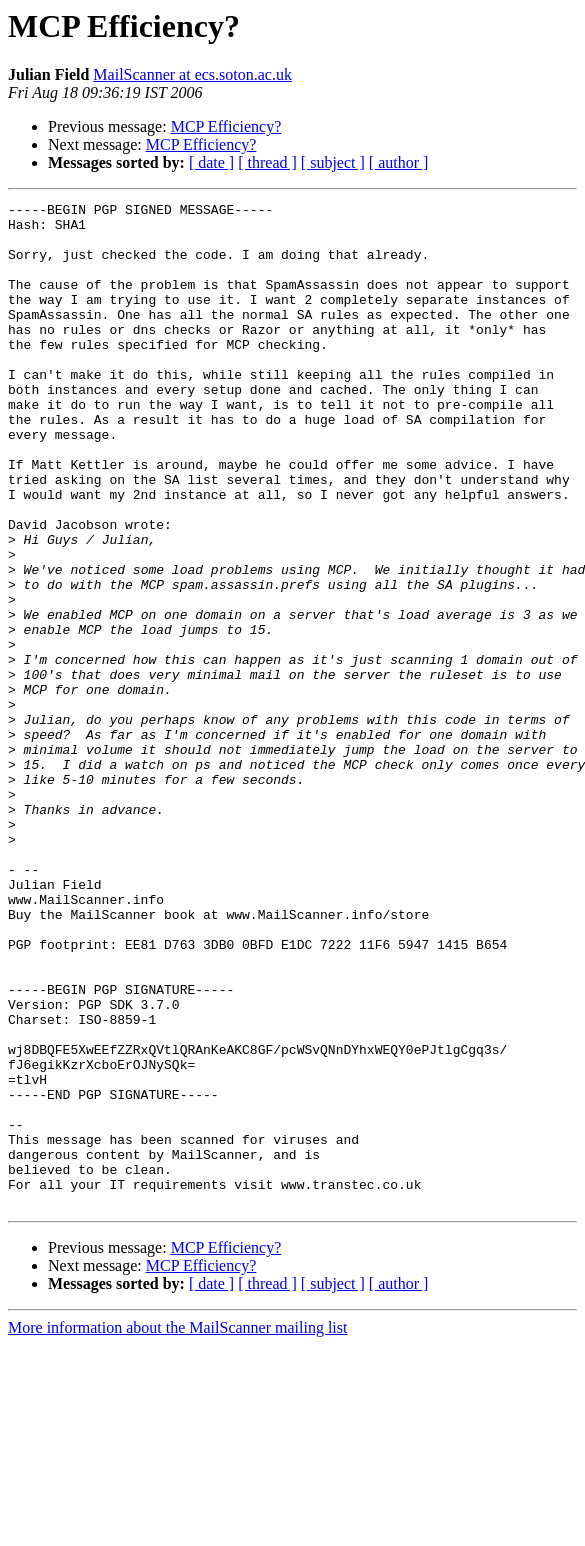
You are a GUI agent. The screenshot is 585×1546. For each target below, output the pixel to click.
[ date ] (211, 162)
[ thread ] (267, 162)
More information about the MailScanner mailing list (177, 1528)
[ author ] (399, 162)
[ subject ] (333, 162)
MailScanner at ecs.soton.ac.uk (192, 74)
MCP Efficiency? (226, 126)
